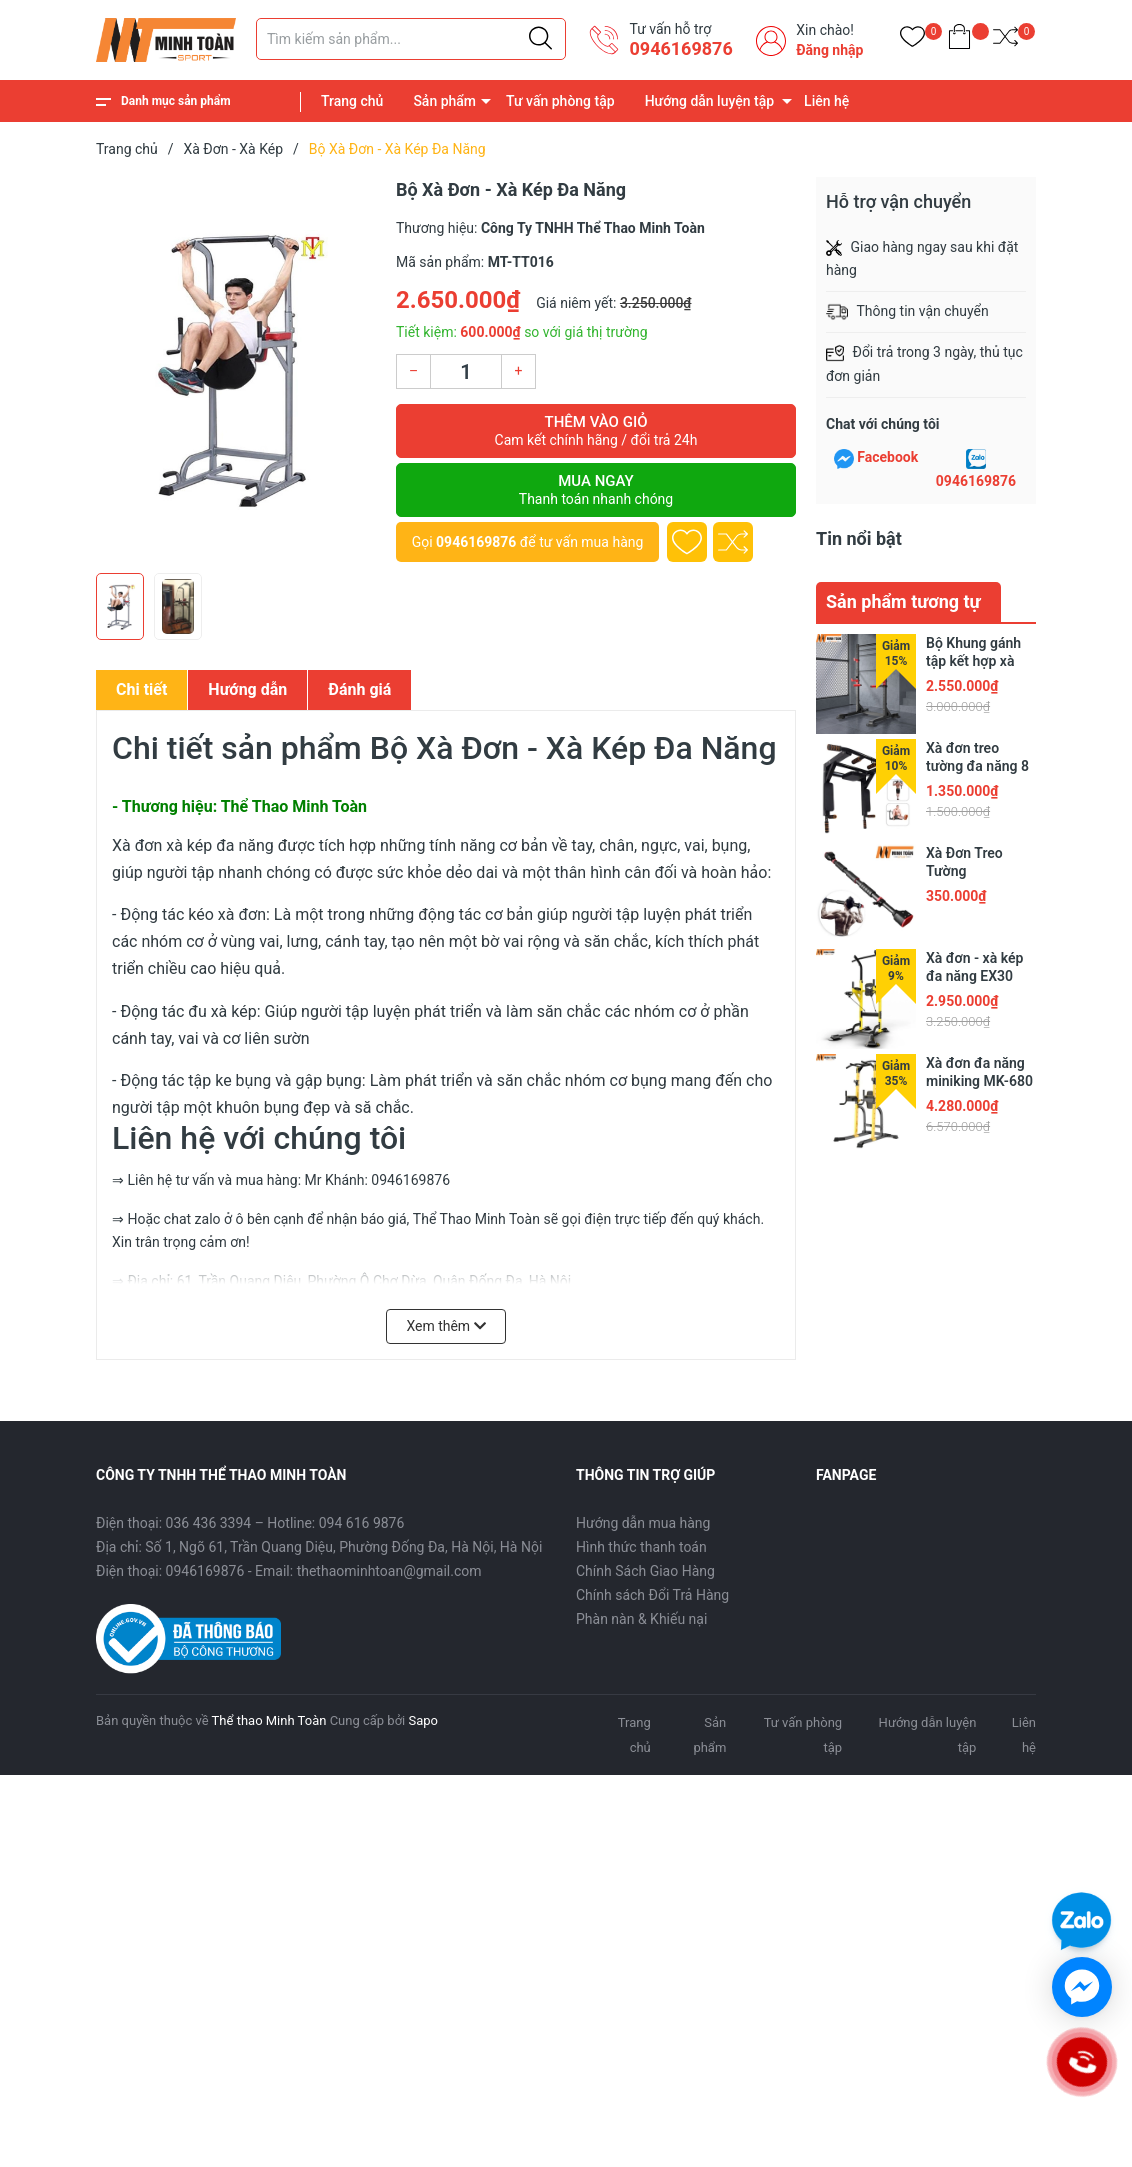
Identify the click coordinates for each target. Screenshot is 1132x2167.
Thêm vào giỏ (596, 431)
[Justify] (540, 39)
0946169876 (680, 48)
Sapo (423, 1720)
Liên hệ (826, 101)
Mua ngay (596, 490)
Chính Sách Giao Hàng (645, 1571)
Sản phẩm (444, 101)
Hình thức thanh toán (641, 1547)
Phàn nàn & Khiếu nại (641, 1619)
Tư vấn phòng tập (560, 101)
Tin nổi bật (859, 538)
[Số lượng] (466, 371)
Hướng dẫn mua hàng (643, 1523)
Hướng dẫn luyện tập (709, 101)
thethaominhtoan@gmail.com (389, 1571)
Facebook (887, 457)
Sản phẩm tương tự (903, 601)
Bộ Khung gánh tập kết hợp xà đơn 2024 (973, 661)
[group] (236, 370)
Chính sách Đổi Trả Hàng (652, 1595)
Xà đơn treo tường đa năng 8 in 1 (977, 766)
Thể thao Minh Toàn (269, 1720)
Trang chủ (352, 101)
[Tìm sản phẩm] (411, 39)
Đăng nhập (829, 50)
